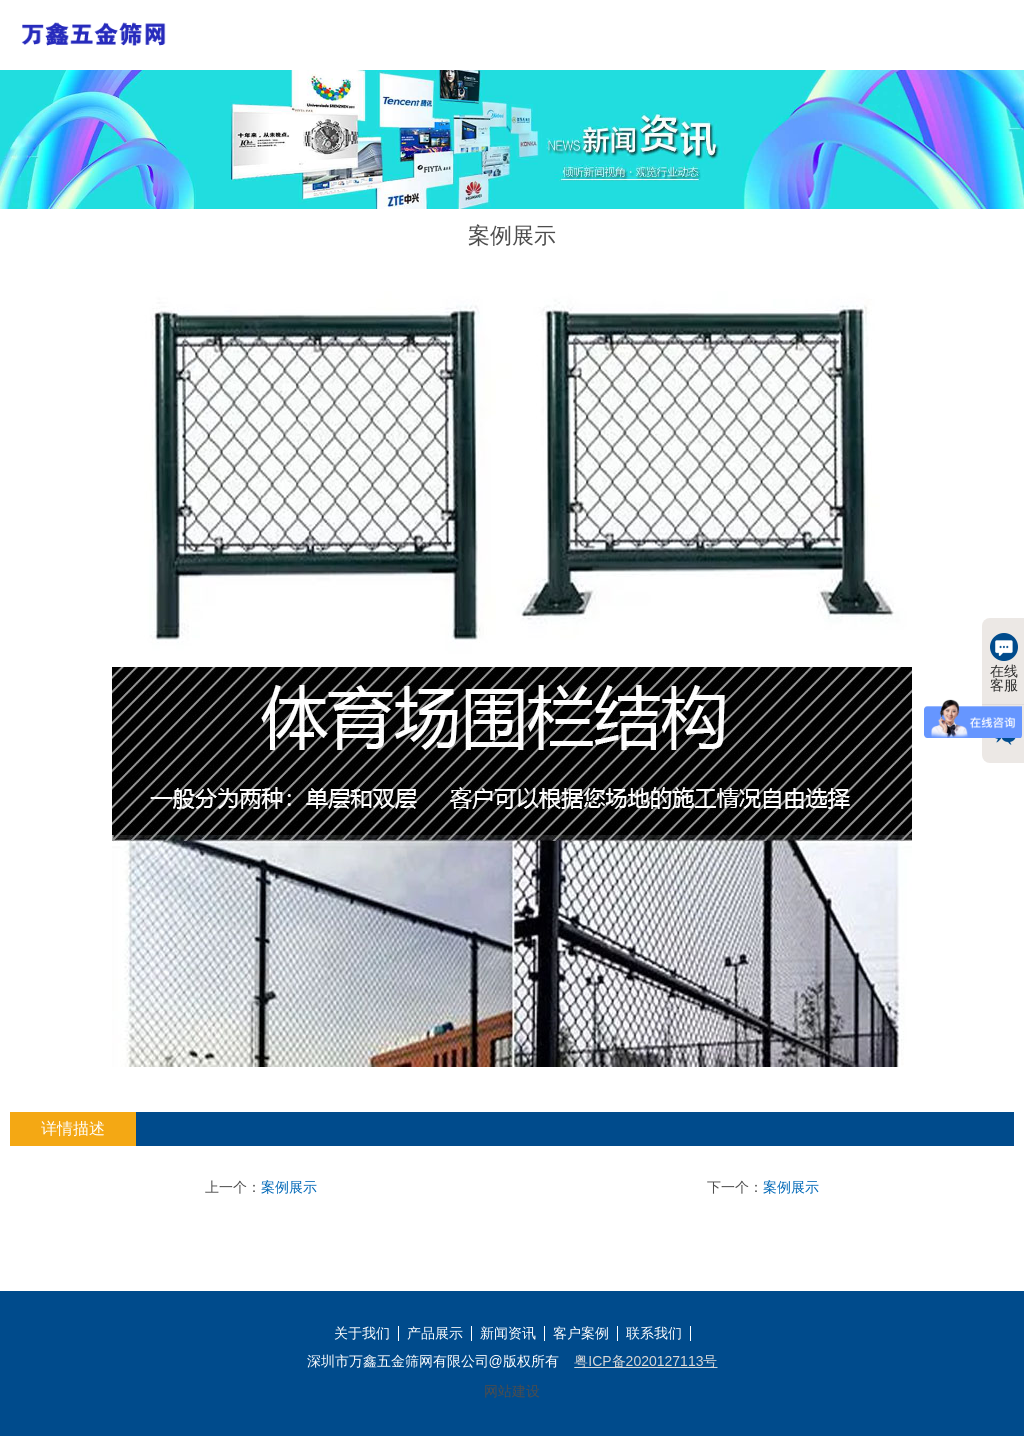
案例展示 (289, 1187)
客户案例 (581, 1333)
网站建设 (512, 1391)
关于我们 (362, 1333)
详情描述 (73, 1128)
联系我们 (654, 1333)
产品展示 (435, 1333)
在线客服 (1004, 663)
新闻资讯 (508, 1333)
